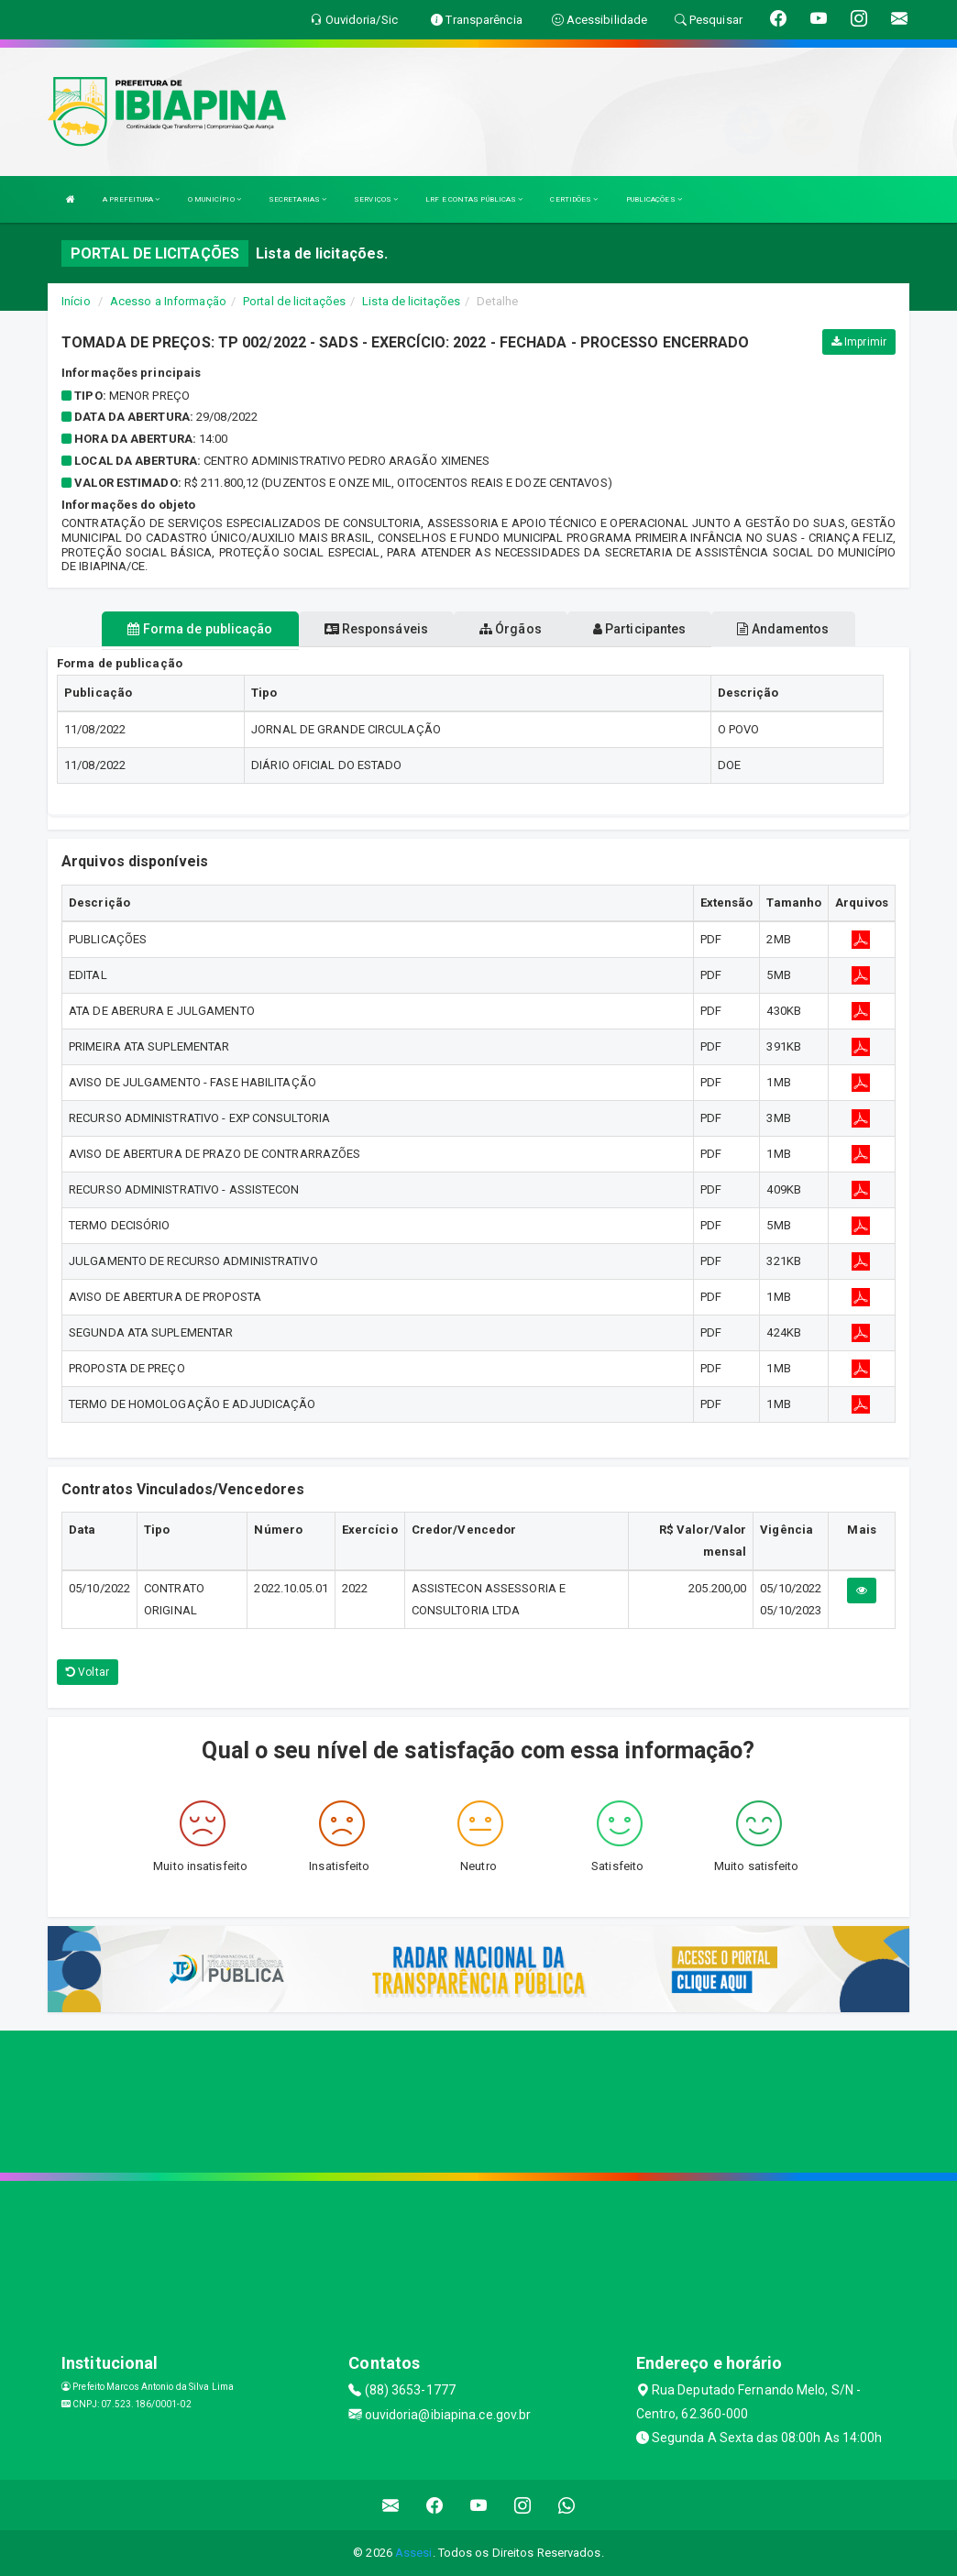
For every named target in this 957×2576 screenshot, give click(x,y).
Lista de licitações (411, 301)
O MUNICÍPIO (214, 199)
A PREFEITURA (131, 199)
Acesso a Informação (168, 301)
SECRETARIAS (297, 199)
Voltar (87, 1672)
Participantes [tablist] (640, 629)
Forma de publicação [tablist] (199, 629)
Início (76, 301)
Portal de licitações (294, 301)
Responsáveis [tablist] (376, 629)
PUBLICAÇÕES (654, 199)
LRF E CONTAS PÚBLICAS (473, 199)
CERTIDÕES (574, 199)
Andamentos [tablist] (783, 629)
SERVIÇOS (376, 199)
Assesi (414, 2552)
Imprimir (858, 342)
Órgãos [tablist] (510, 629)
